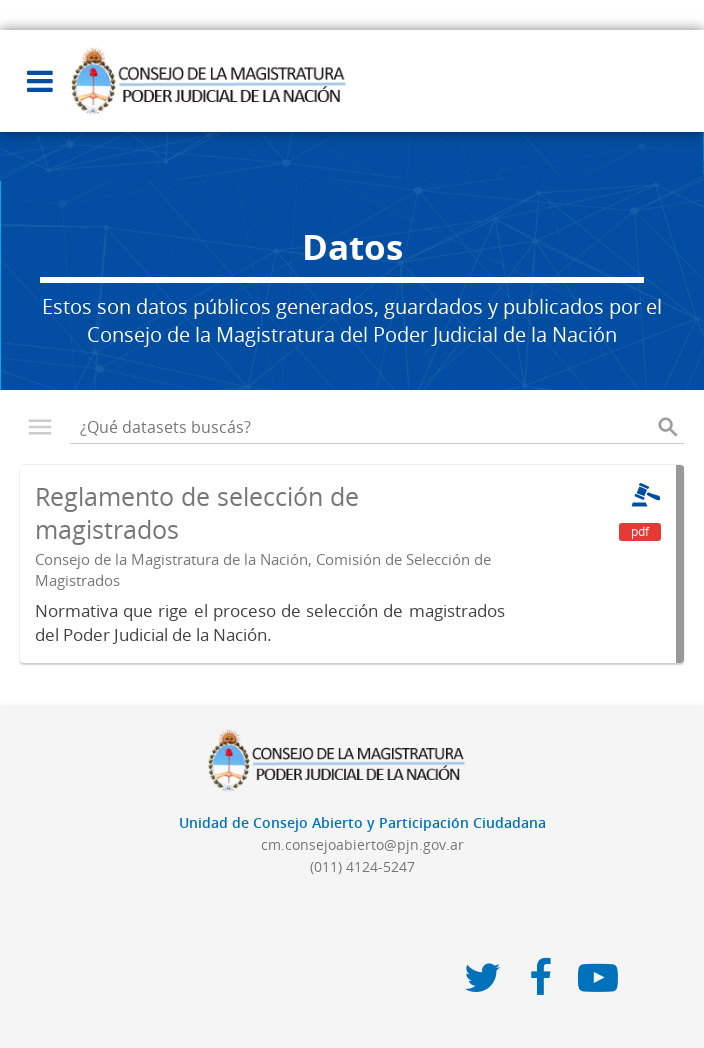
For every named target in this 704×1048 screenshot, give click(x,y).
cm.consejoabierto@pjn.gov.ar (362, 844)
